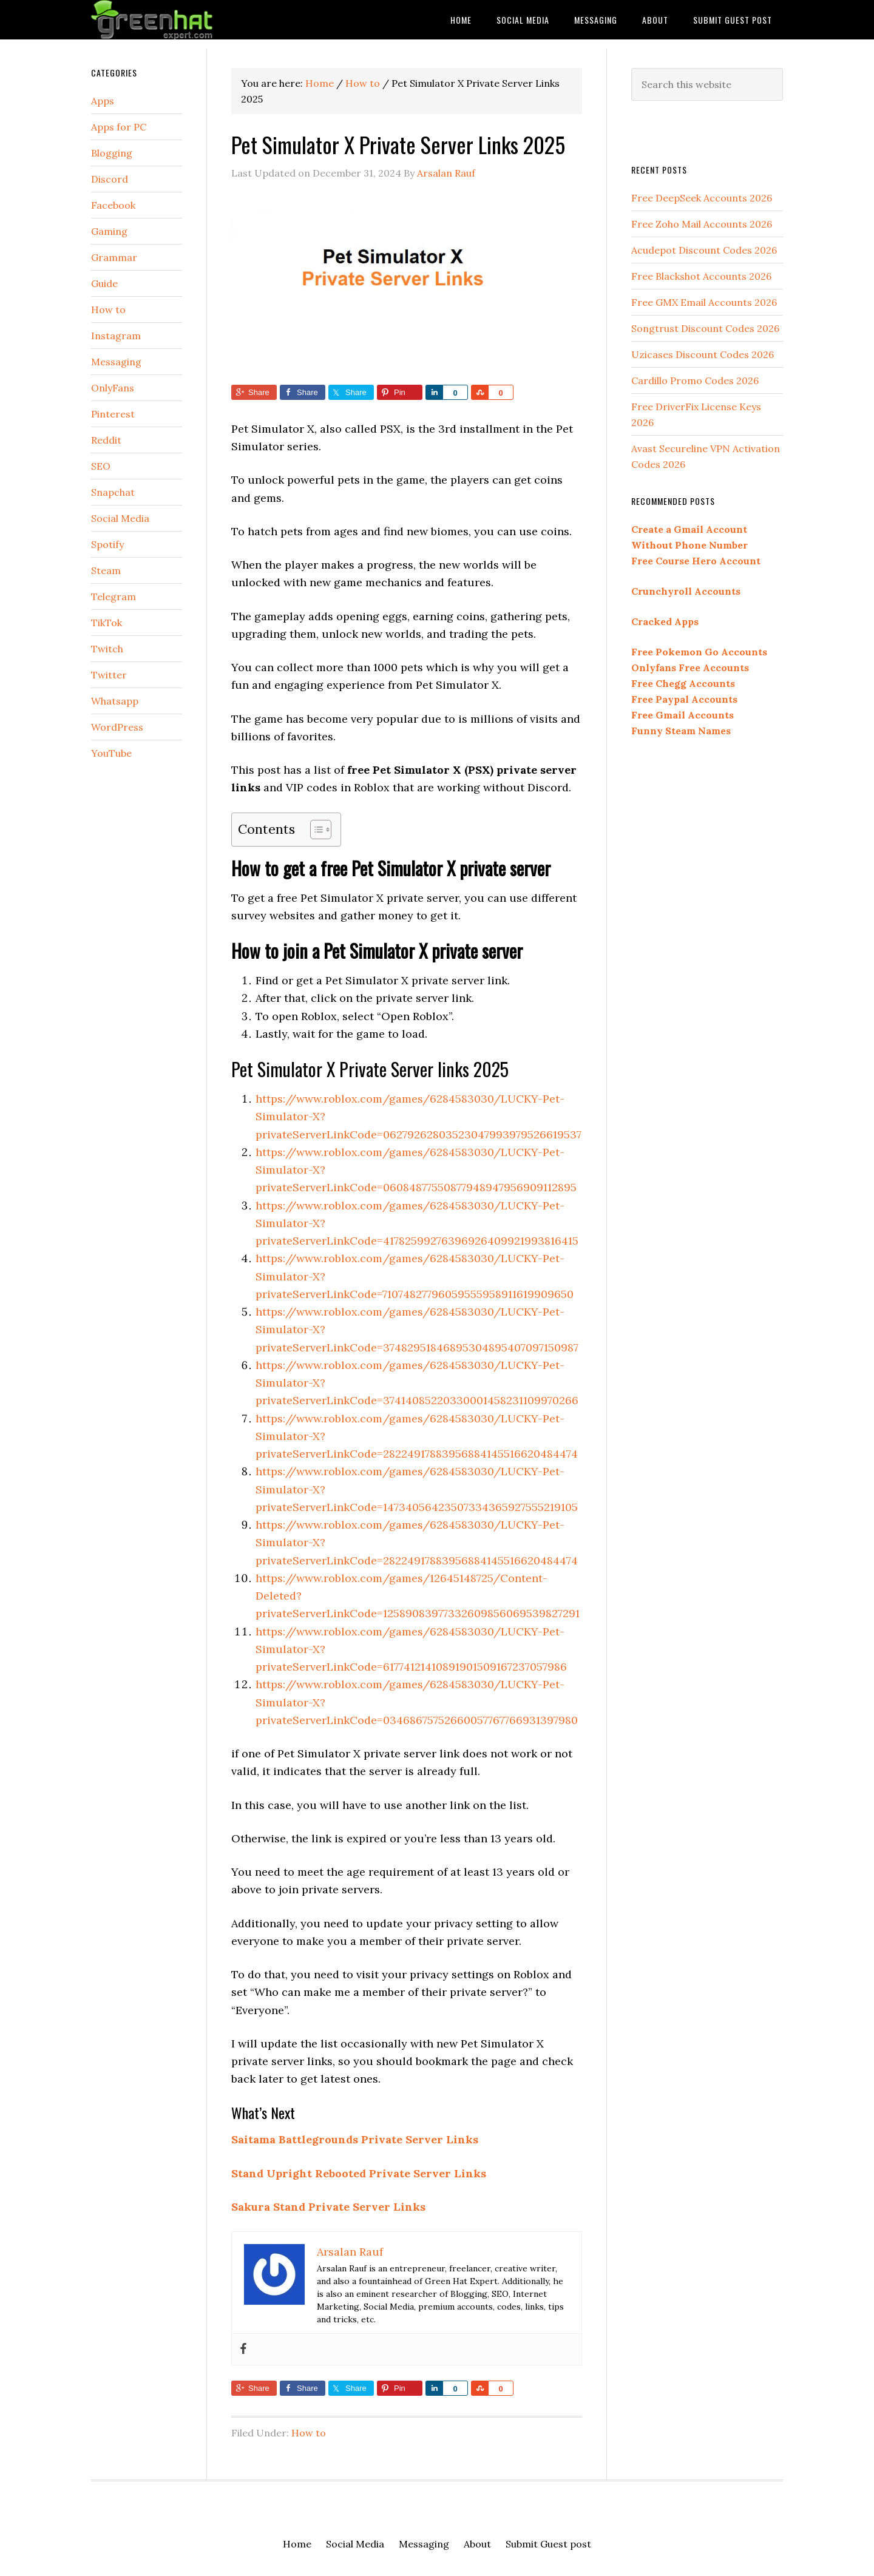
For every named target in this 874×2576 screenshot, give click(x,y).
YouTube (111, 753)
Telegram (113, 596)
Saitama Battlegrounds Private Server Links (354, 2139)
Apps (102, 101)
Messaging (116, 362)
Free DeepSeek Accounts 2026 (701, 198)
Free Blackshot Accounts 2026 (701, 276)
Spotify (107, 544)
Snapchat (113, 492)
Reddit (106, 440)
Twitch (107, 649)
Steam (106, 570)
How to (308, 2433)
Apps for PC (118, 127)
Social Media (120, 518)
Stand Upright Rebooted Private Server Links (358, 2173)
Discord (109, 179)
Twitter (109, 675)
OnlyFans (112, 388)
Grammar (114, 257)
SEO (100, 466)
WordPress (117, 727)
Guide (104, 283)
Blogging (111, 153)
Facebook (113, 205)
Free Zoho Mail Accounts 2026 (701, 224)
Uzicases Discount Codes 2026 (702, 354)
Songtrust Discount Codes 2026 (705, 328)
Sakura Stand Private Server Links (328, 2207)
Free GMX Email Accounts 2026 (704, 302)
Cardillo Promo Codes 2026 (695, 380)
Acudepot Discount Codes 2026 (704, 250)
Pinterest (113, 414)
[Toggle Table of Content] (314, 829)
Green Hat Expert (188, 19)
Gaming (109, 231)
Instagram (116, 336)
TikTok (106, 623)
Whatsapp (114, 701)
